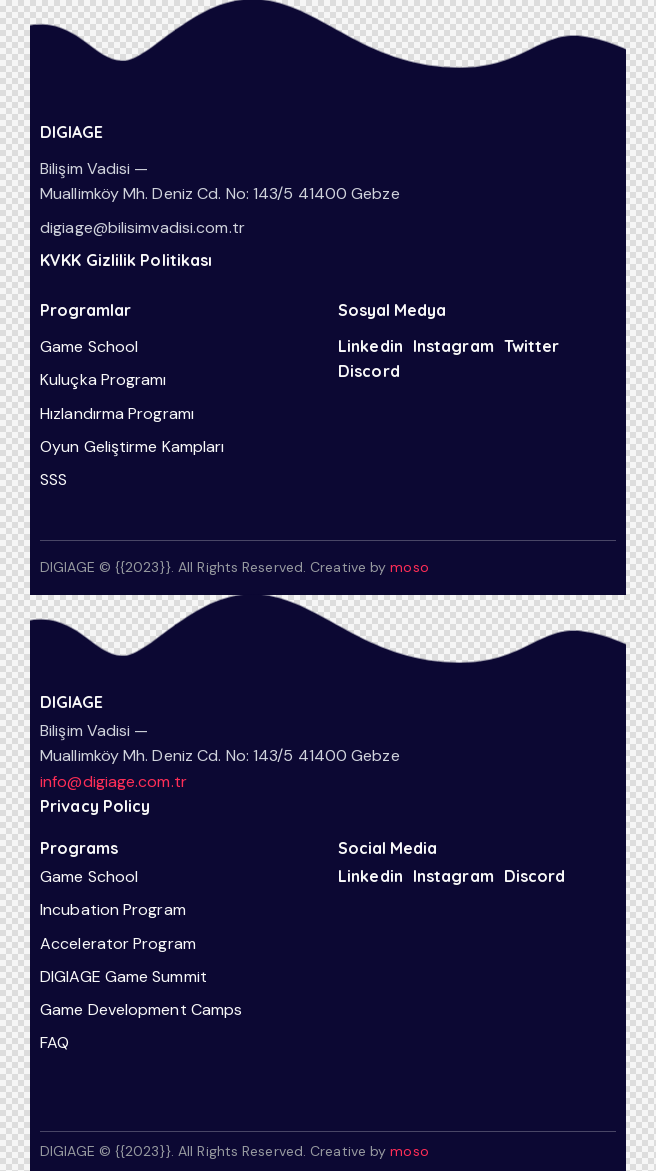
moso (409, 567)
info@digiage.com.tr (113, 781)
